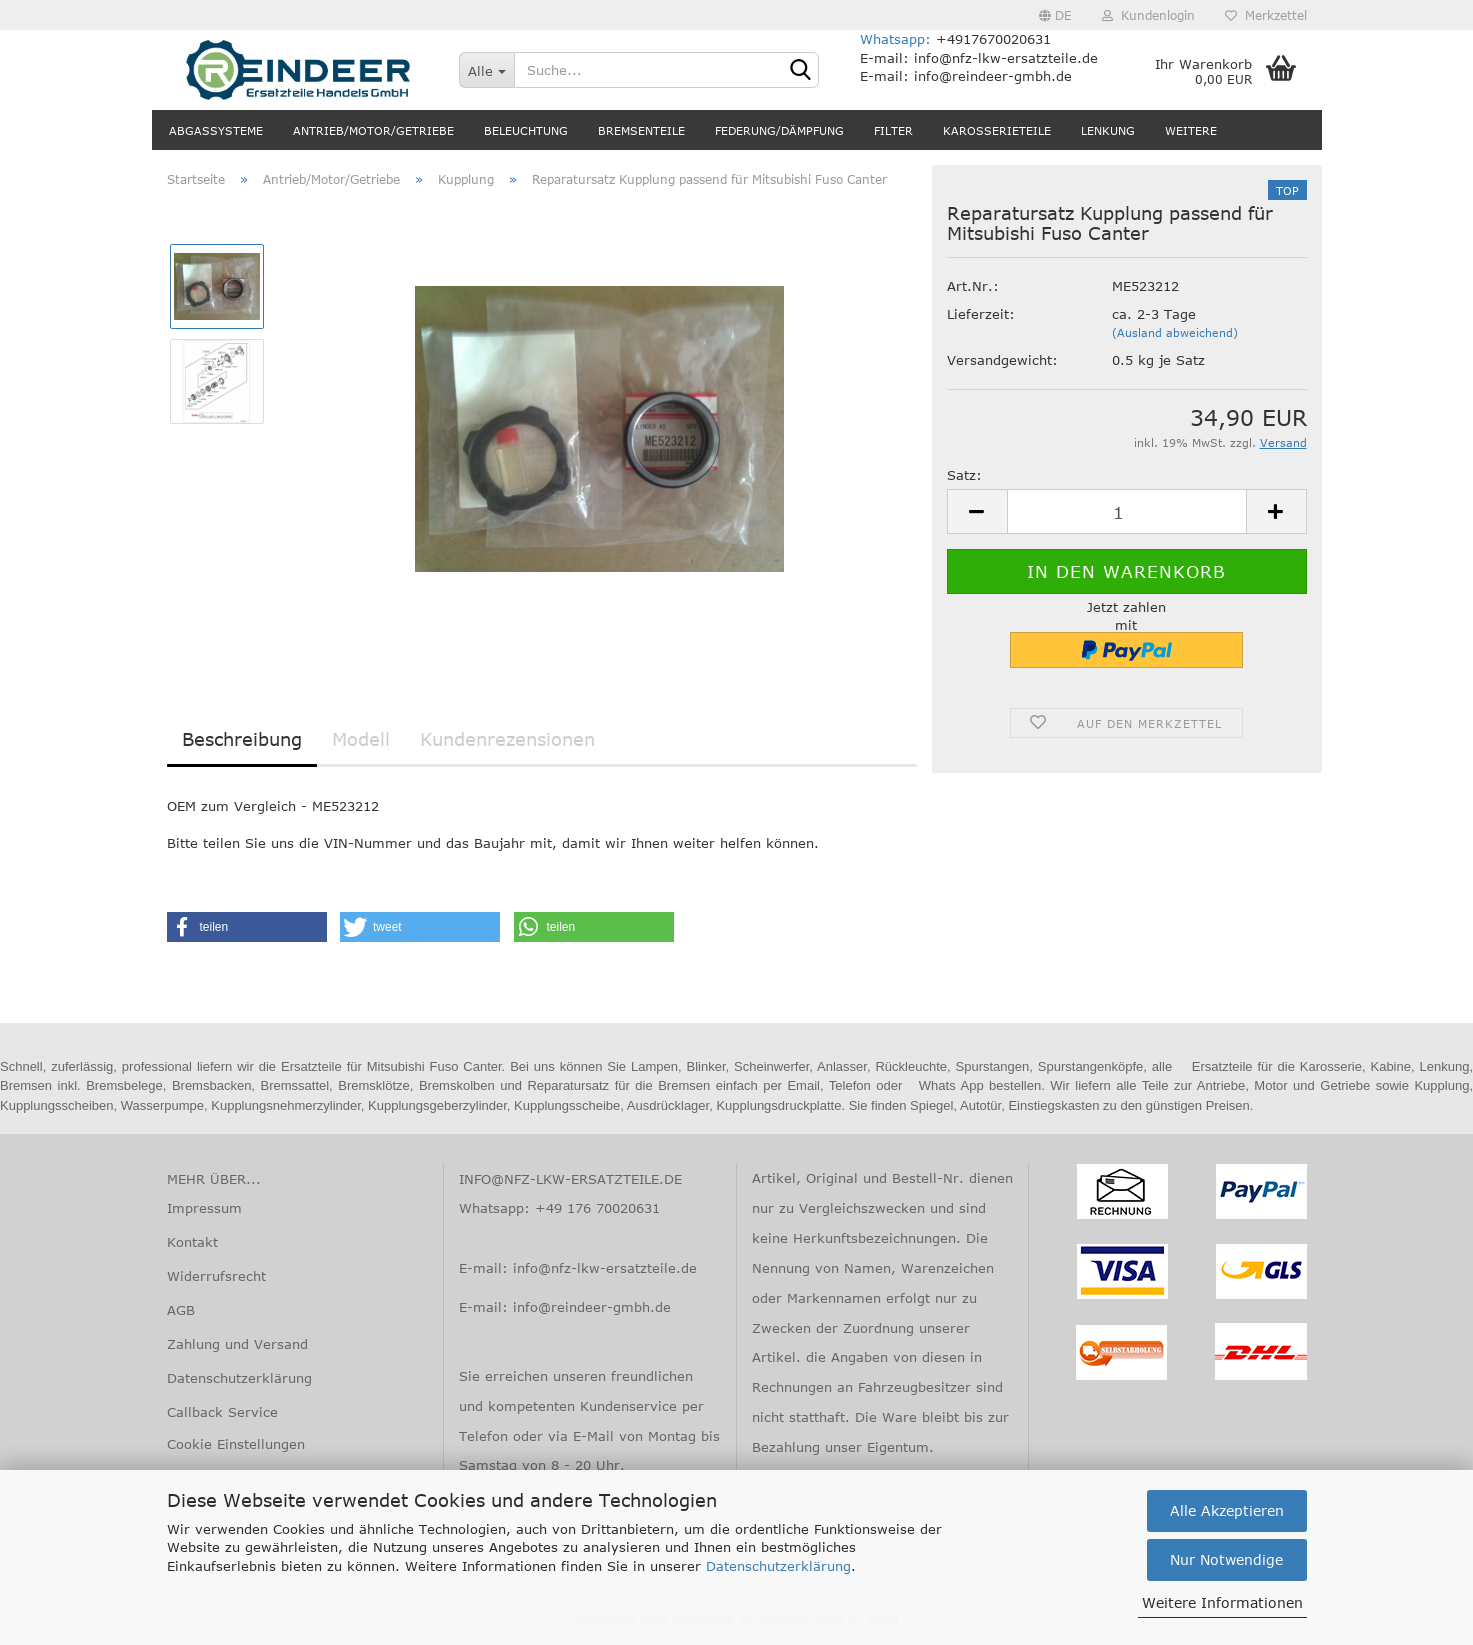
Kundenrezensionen (507, 739)
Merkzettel (1266, 15)
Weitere (1191, 130)
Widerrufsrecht (216, 1276)
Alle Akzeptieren (1227, 1510)
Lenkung (1108, 130)
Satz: (964, 475)
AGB (181, 1310)
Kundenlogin (1148, 15)
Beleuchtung (526, 130)
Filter (893, 130)
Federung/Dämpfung (779, 130)
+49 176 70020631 (597, 1208)
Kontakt (192, 1242)
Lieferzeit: (981, 314)
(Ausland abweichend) (1175, 332)
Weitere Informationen (1222, 1602)
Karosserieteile (997, 130)
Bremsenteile (641, 130)
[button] (247, 927)
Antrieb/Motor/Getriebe (373, 130)
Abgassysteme (216, 130)
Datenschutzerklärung (778, 1566)
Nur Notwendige (1226, 1559)
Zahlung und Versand (237, 1344)
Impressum (204, 1208)
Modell (361, 739)
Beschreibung (242, 739)
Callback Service (222, 1412)
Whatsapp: (898, 39)
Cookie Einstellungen (236, 1444)
